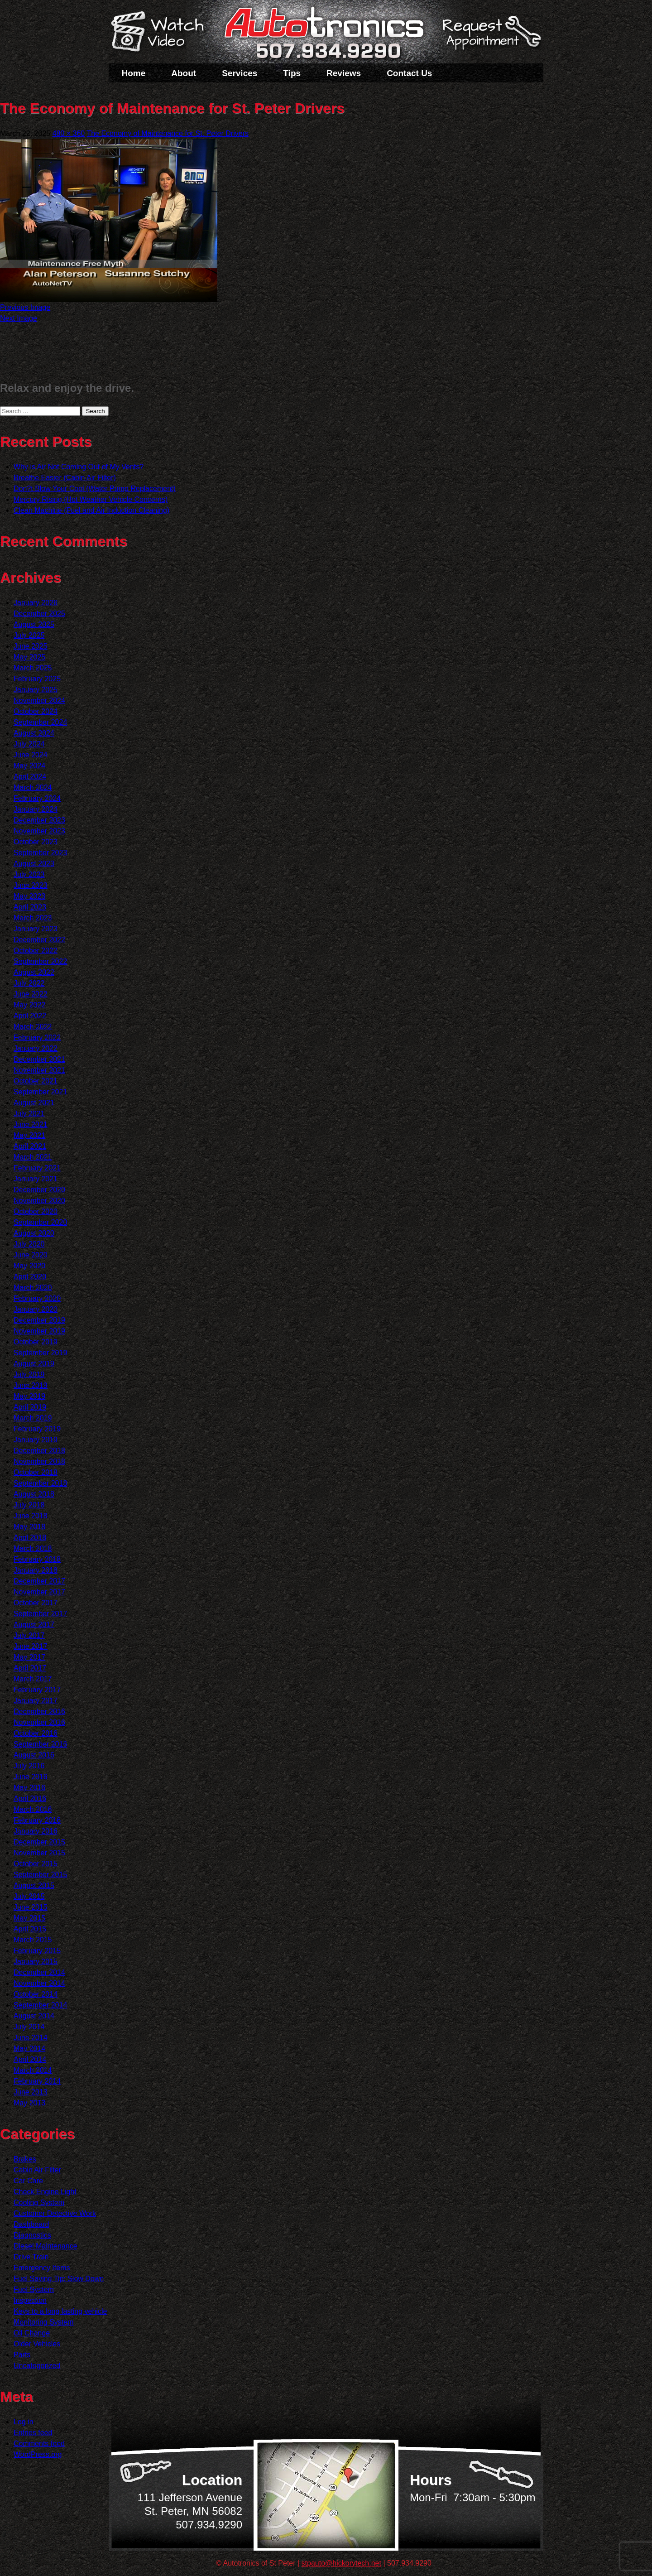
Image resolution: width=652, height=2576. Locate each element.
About (183, 73)
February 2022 (37, 1037)
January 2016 (36, 1831)
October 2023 (36, 842)
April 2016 (30, 1798)
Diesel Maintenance (45, 2246)
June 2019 (31, 1385)
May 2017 (29, 1657)
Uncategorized (37, 2365)
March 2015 (33, 1940)
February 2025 (37, 679)
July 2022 (29, 983)
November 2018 (39, 1461)
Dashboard (31, 2224)
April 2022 (30, 1016)
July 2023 (29, 874)
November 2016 (39, 1722)
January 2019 (36, 1440)
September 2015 (40, 1874)
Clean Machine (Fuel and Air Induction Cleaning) (91, 510)
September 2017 (40, 1614)
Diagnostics (32, 2235)
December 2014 (39, 1972)
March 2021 (33, 1157)
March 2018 (33, 1548)
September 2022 (40, 961)
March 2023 (33, 918)
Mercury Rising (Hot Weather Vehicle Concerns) (91, 499)
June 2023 (31, 885)
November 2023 (39, 831)
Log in (24, 2422)
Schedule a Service (490, 37)
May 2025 (29, 657)
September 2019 (40, 1353)
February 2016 (37, 1820)
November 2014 (39, 1983)
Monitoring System (44, 2322)
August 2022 (34, 972)
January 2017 (36, 1700)
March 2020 (33, 1287)
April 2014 (30, 2059)
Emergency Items (42, 2268)
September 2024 (40, 722)
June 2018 (31, 1516)
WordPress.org (38, 2454)
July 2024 (29, 744)
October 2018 (36, 1472)
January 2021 (36, 1179)
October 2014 (36, 1994)
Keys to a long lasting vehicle (60, 2311)
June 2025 (31, 646)
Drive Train (31, 2257)
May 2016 (29, 1787)
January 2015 (36, 1961)
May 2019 (29, 1396)
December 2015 (39, 1842)
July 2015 (29, 1896)
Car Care (28, 2181)
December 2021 (39, 1059)
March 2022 (33, 1026)
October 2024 (36, 711)
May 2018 (29, 1527)
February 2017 (37, 1690)
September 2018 (40, 1483)
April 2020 (30, 1277)
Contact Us (409, 73)
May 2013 (29, 2103)
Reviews (343, 73)
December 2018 (39, 1450)
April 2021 (30, 1146)
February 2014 (37, 2081)
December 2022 (39, 940)
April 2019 (30, 1407)
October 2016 (36, 1733)
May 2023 (29, 896)
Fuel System (34, 2289)
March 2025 (33, 668)
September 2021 (40, 1092)
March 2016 (33, 1809)
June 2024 (31, 755)
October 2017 (36, 1603)
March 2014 (33, 2070)
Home (134, 73)
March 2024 (33, 787)
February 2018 (37, 1559)
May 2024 (29, 766)
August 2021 (34, 1103)
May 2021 (29, 1135)
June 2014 (31, 2038)
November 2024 (39, 700)
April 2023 (30, 907)
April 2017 (30, 1668)
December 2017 (39, 1581)
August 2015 (34, 1885)
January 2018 (36, 1570)
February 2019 (37, 1429)
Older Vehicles (37, 2344)
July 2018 (29, 1505)
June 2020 (31, 1255)
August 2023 (34, 863)
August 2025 (34, 624)
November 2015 (39, 1853)
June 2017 (31, 1646)
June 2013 (31, 2092)
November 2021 (39, 1070)
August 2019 (34, 1363)
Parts (22, 2355)
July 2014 (29, 2027)
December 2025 (39, 613)
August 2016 (34, 1755)
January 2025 (36, 689)
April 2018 (30, 1537)
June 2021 (31, 1124)
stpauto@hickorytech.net (341, 2563)
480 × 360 (69, 133)
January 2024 (36, 809)
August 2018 (34, 1494)
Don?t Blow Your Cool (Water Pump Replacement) (95, 488)
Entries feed (33, 2432)
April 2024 (30, 776)
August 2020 (34, 1233)
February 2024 (37, 798)
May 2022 (29, 1005)
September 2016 (40, 1744)
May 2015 (29, 1918)
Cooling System (39, 2202)
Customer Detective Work (55, 2213)
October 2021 (36, 1081)
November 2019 (39, 1331)
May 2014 (29, 2048)
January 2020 (36, 1309)
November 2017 (39, 1592)
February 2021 (37, 1168)
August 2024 (34, 733)
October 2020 (36, 1211)
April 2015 (30, 1929)
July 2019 (29, 1374)
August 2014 (34, 2016)
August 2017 (34, 1624)
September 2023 (40, 853)
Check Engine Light (45, 2192)
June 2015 (31, 1907)
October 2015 (36, 1864)
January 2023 (36, 929)
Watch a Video (161, 33)
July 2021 (29, 1113)
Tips (292, 73)
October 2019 (36, 1342)
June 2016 (31, 1777)
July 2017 (29, 1635)
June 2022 (31, 994)
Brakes (25, 2159)
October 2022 (36, 950)
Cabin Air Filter (37, 2170)
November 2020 (39, 1200)
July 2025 (29, 635)
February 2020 (37, 1298)
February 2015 (37, 1951)
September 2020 (40, 1222)
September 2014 (40, 2005)
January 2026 (36, 603)
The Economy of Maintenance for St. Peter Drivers (167, 133)
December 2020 (39, 1190)
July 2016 (29, 1766)
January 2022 (36, 1048)
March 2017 (33, 1679)
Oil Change (32, 2333)
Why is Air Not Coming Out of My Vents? (79, 467)
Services (239, 73)
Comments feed (39, 2443)
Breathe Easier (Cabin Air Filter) (65, 477)
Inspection (30, 2300)
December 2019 (39, 1320)
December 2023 (39, 820)
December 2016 (39, 1711)
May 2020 (29, 1266)
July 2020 (29, 1244)
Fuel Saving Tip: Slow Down (59, 2278)
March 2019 (33, 1418)
